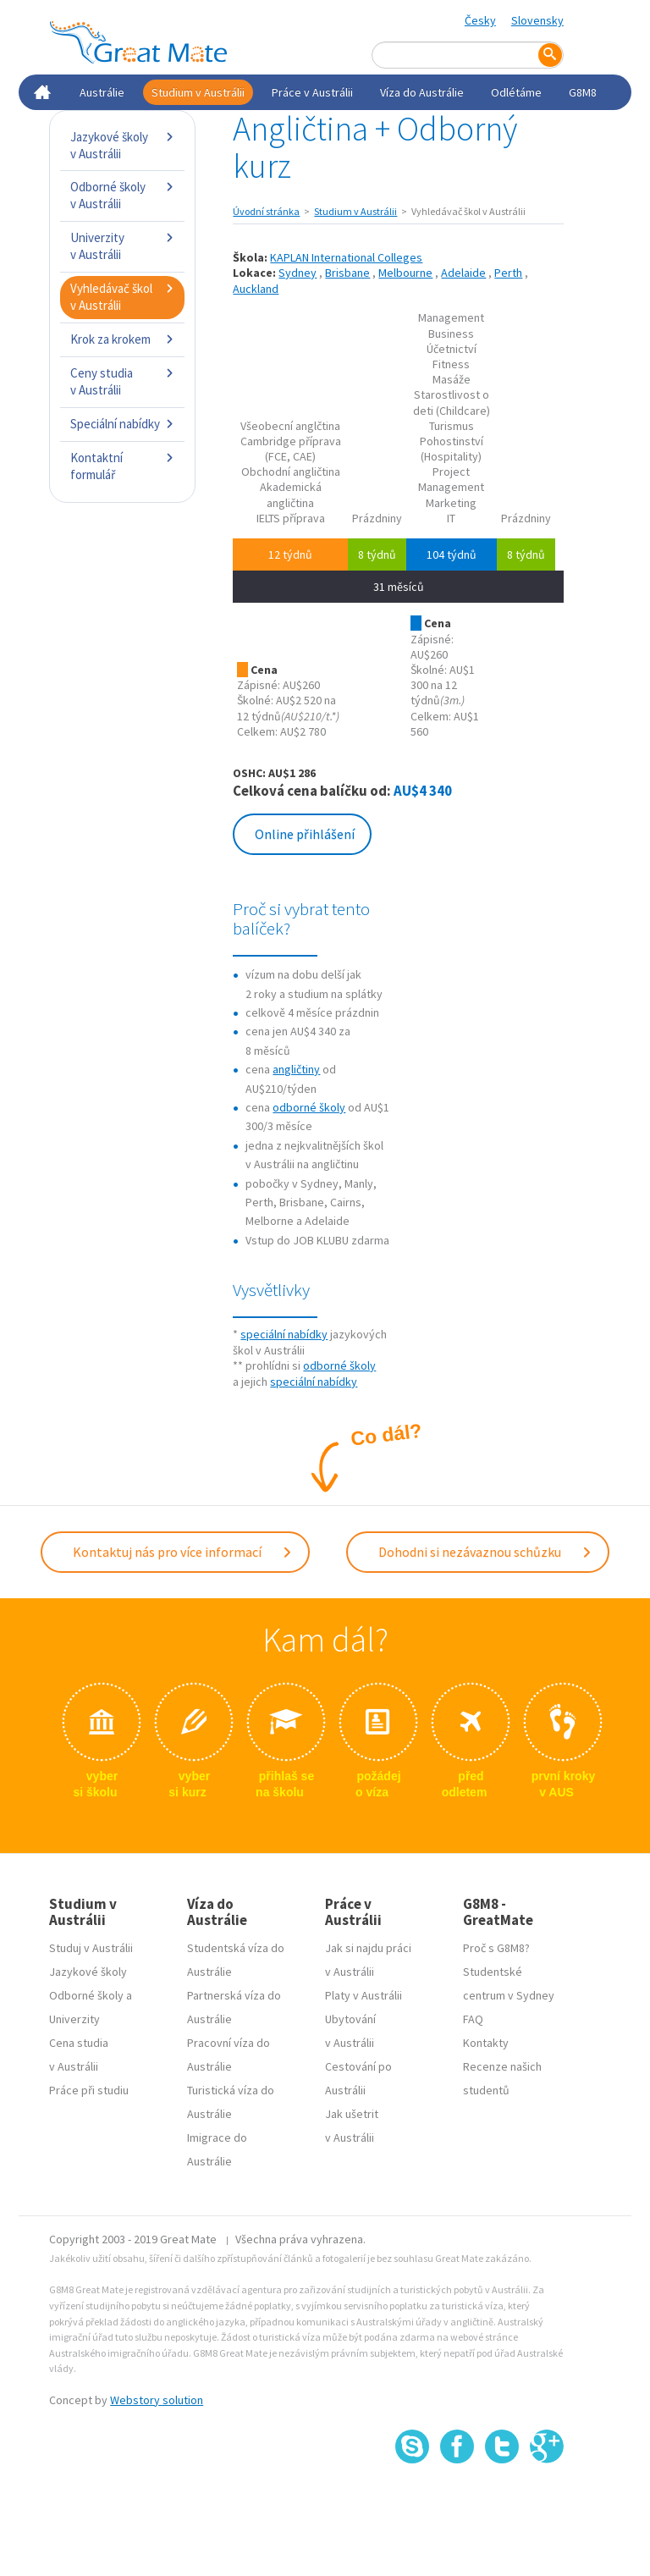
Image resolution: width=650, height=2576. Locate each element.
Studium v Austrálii (198, 92)
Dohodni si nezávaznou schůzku (485, 1551)
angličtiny (296, 1069)
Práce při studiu (89, 2090)
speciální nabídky (284, 1334)
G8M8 (583, 92)
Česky (480, 20)
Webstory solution (156, 2400)
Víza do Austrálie (422, 92)
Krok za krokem (122, 339)
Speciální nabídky (122, 424)
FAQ (473, 2019)
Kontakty (486, 2042)
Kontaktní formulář (122, 466)
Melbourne (405, 272)
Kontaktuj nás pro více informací (183, 1551)
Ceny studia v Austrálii (122, 381)
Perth (508, 272)
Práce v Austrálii (312, 92)
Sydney (297, 272)
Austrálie (102, 92)
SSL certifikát (502, 2501)
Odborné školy (86, 1995)
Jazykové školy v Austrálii (122, 145)
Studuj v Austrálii (91, 1947)
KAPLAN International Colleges (346, 257)
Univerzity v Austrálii (122, 245)
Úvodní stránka (266, 211)
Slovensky (537, 20)
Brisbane (347, 272)
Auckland (255, 288)
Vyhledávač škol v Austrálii (122, 296)
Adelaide (463, 272)
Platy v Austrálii (363, 1995)
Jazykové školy (88, 1971)
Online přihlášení (305, 833)
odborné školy (309, 1107)
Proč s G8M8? (496, 1947)
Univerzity (74, 2019)
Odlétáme (516, 92)
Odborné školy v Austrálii (122, 195)
